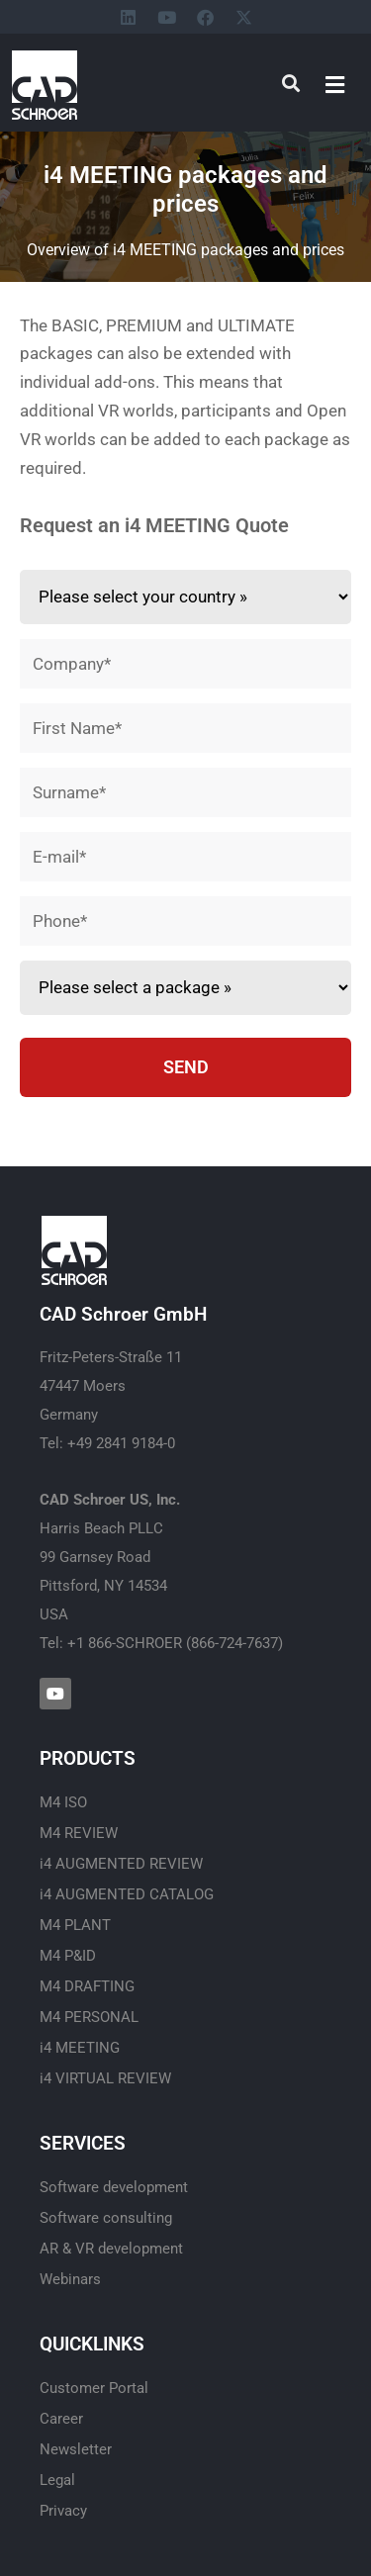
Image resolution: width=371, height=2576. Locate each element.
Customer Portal (94, 2388)
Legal (57, 2480)
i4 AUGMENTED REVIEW (121, 1864)
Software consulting (106, 2218)
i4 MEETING (80, 2048)
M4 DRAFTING (87, 1986)
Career (61, 2419)
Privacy (63, 2511)
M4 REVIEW (79, 1833)
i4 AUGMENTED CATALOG (127, 1894)
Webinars (70, 2279)
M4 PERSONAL (89, 2017)
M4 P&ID (68, 1956)
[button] (335, 84)
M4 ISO (63, 1802)
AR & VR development (111, 2248)
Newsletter (76, 2449)
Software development (114, 2187)
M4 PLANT (75, 1925)
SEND (186, 1067)
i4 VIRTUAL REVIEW (105, 2078)
